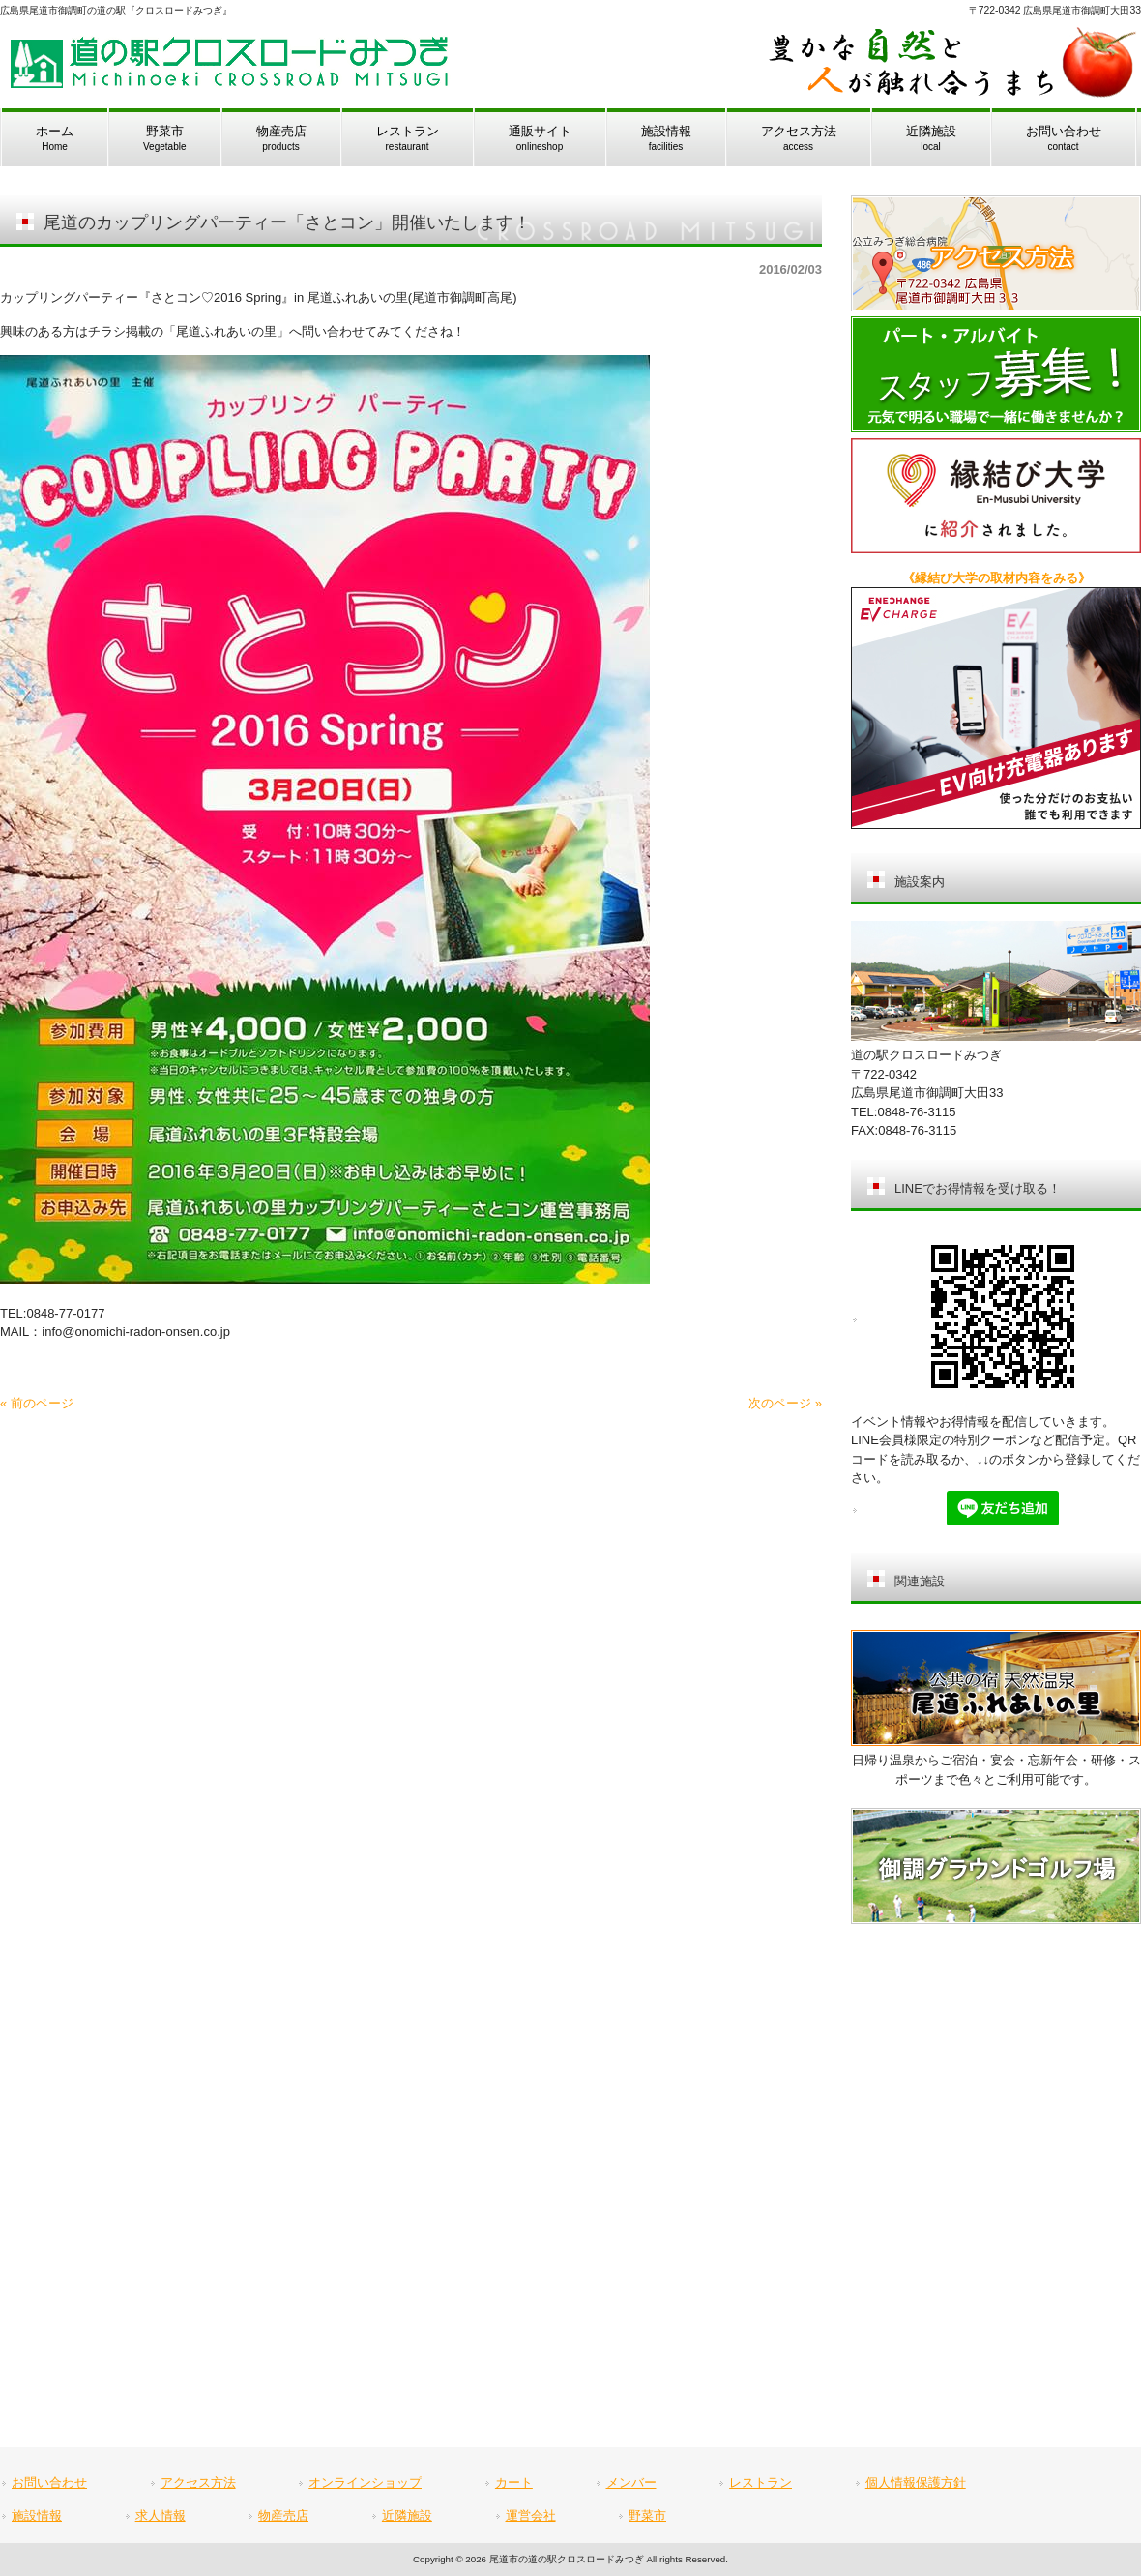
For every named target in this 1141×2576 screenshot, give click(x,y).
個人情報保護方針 (915, 2482)
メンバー (631, 2482)
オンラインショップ (365, 2482)
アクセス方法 (198, 2482)
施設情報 (37, 2515)
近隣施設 (407, 2515)
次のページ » (785, 1403)
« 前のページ (36, 1403)
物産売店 (283, 2515)
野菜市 (647, 2515)
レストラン (760, 2482)
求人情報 (160, 2515)
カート (514, 2482)
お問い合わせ (49, 2482)
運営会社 (531, 2515)
